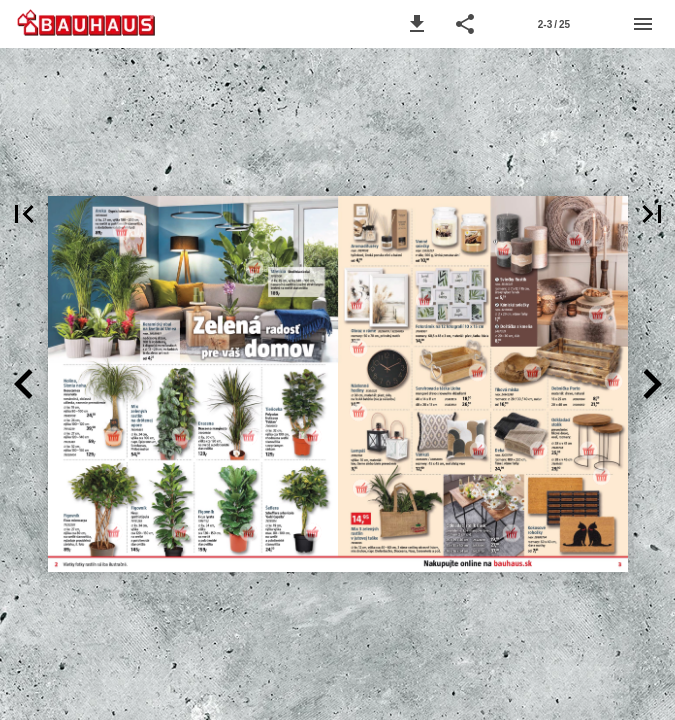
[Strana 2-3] (554, 24)
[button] (417, 24)
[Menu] (643, 24)
